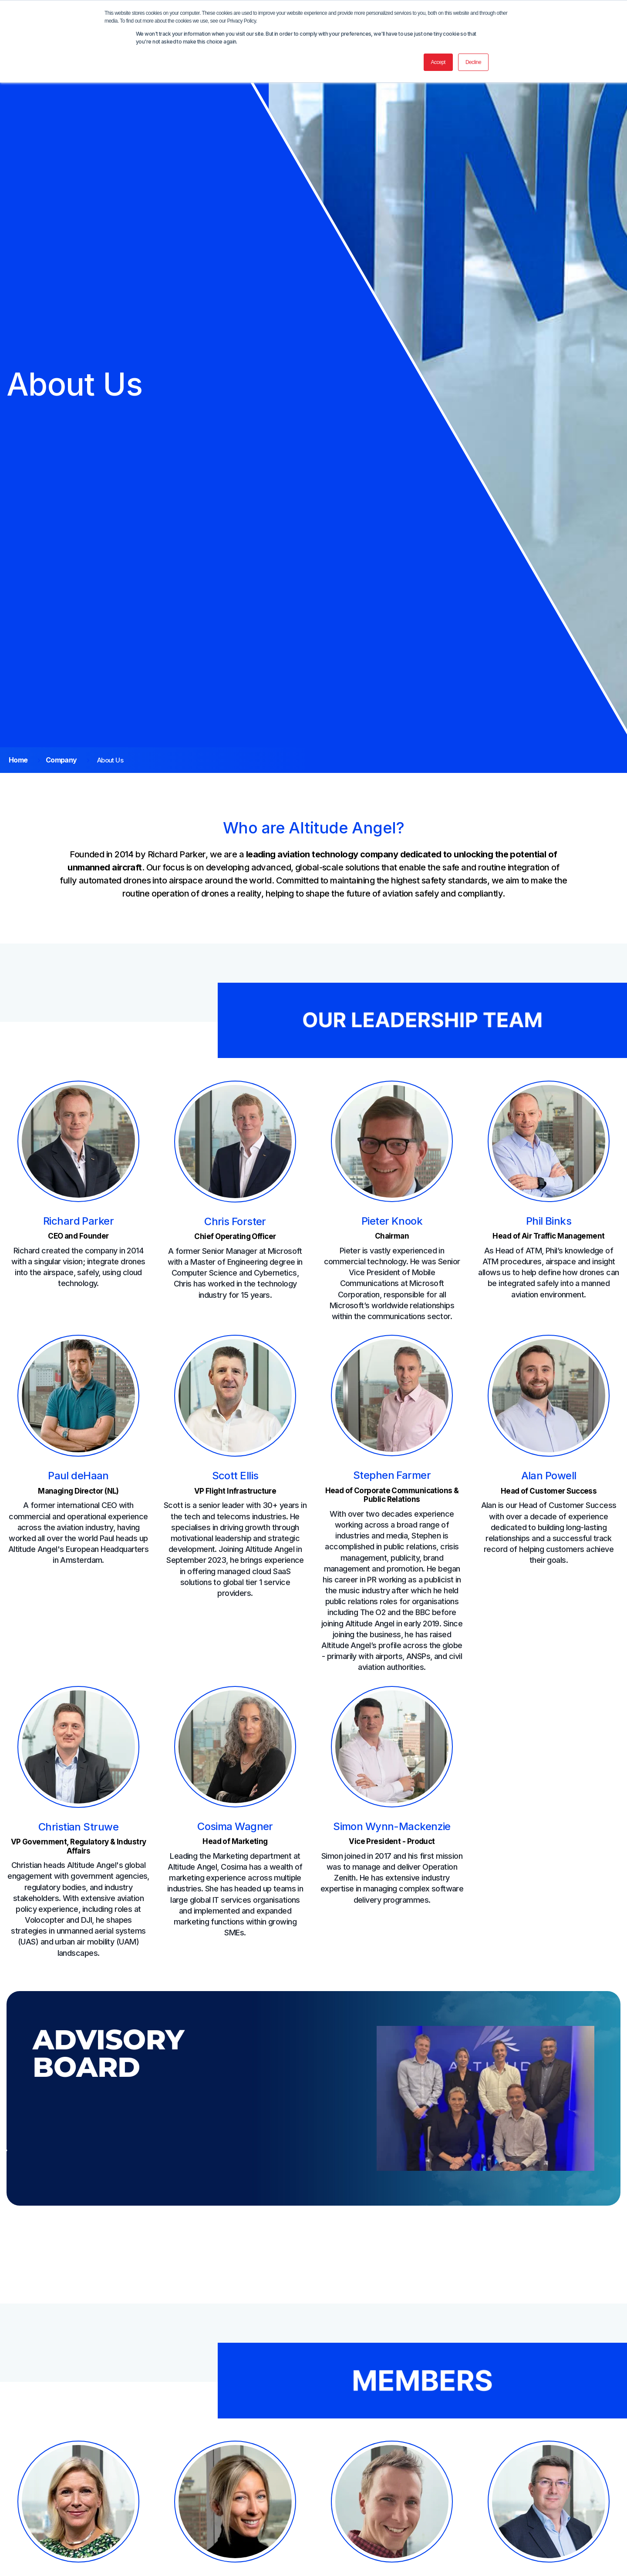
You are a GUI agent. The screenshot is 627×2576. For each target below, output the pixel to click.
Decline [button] (473, 62)
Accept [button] (438, 62)
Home (18, 760)
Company (61, 760)
